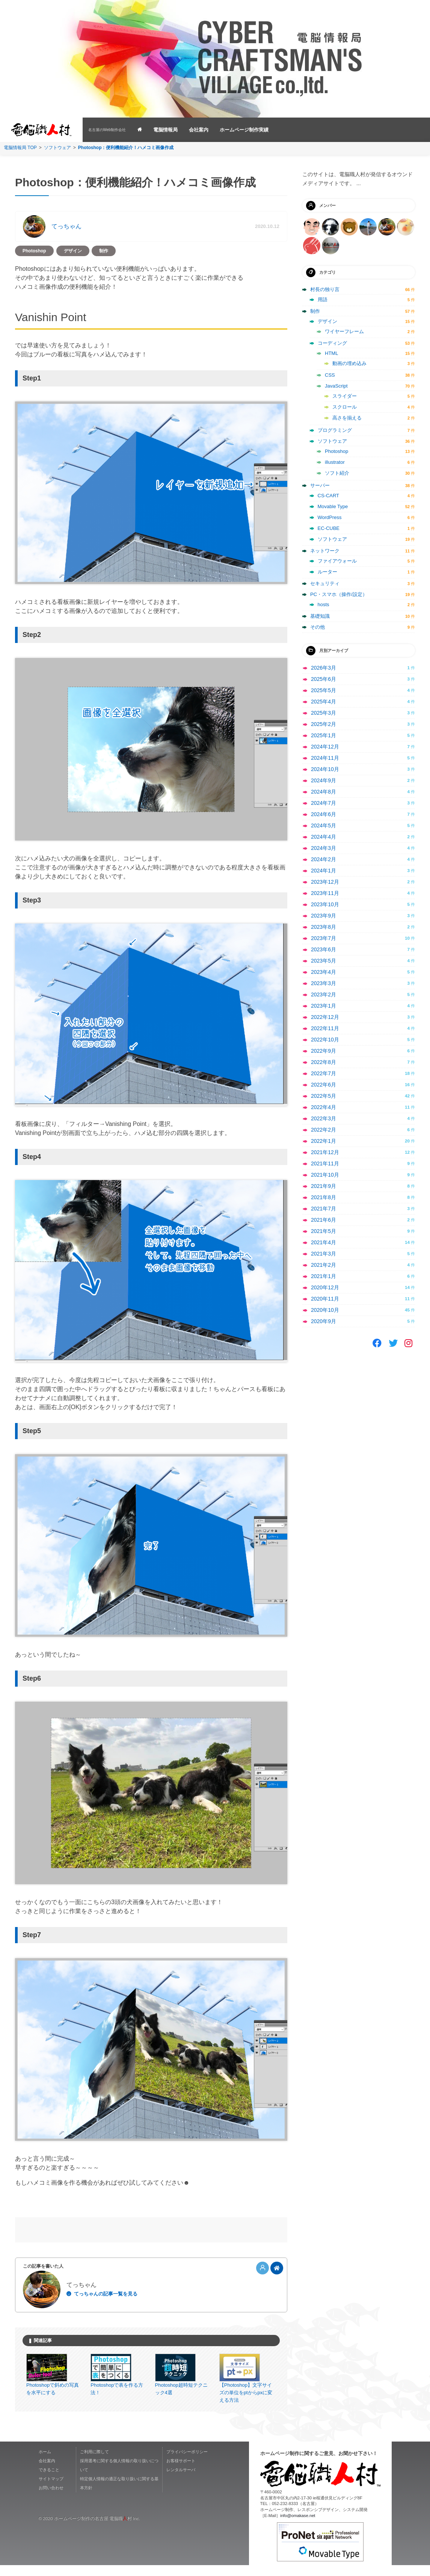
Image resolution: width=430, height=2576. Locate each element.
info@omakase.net (297, 2526)
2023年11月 (325, 893)
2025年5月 (323, 690)
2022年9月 (323, 1051)
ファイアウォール (337, 561)
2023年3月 (323, 983)
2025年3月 (323, 713)
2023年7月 (323, 938)
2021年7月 (323, 1209)
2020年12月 (325, 1287)
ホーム (45, 2462)
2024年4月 (323, 837)
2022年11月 (325, 1028)
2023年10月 (325, 904)
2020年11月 (325, 1299)
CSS (330, 375)
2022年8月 (323, 1062)
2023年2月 (323, 994)
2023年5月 (323, 961)
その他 (317, 627)
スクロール (344, 407)
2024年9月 (323, 780)
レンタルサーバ (180, 2480)
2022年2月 (323, 1130)
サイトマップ (51, 2489)
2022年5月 (323, 1096)
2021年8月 (323, 1197)
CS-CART (328, 495)
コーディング (332, 343)
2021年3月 (323, 1254)
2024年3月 (323, 848)
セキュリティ (324, 583)
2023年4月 (323, 972)
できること (49, 2480)
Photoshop (34, 251)
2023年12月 (325, 882)
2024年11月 (325, 758)
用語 (322, 299)
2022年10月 (325, 1040)
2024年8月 (323, 792)
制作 (103, 251)
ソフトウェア (57, 147)
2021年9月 (323, 1186)
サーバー (320, 485)
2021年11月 (325, 1163)
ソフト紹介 (337, 473)
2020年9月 (323, 1321)
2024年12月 (325, 747)
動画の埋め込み (349, 363)
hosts (323, 604)
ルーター (327, 572)
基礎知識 (320, 616)
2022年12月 (325, 1017)
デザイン (73, 251)
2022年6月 (323, 1085)
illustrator (335, 462)
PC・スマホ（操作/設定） (338, 594)
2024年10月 (325, 769)
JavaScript (336, 386)
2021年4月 (323, 1242)
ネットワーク (324, 551)
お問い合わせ (51, 2498)
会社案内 (198, 130)
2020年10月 (325, 1310)
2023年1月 (323, 1006)
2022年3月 (323, 1118)
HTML (331, 353)
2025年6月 (323, 679)
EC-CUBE (329, 528)
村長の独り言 (324, 289)
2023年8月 (323, 927)
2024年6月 (323, 814)
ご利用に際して (94, 2462)
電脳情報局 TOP (20, 147)
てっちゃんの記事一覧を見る (105, 2294)
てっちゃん (66, 226)
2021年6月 (323, 1220)
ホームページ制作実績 (244, 130)
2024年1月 (323, 871)
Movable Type (333, 506)
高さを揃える (347, 418)
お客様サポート (180, 2471)
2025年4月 (323, 702)
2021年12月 (325, 1152)
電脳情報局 (165, 130)
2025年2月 (323, 724)
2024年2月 (323, 859)
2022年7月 (323, 1073)
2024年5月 (323, 825)
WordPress (330, 517)
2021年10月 (325, 1175)
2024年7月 (323, 803)
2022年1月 (323, 1141)
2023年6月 (323, 949)
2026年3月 (323, 668)
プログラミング (335, 430)
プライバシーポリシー (187, 2462)
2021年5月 (323, 1231)
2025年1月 (323, 735)
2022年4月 (323, 1107)
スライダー (344, 396)
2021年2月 (323, 1265)
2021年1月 (323, 1276)
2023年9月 (323, 916)
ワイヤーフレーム (344, 331)
